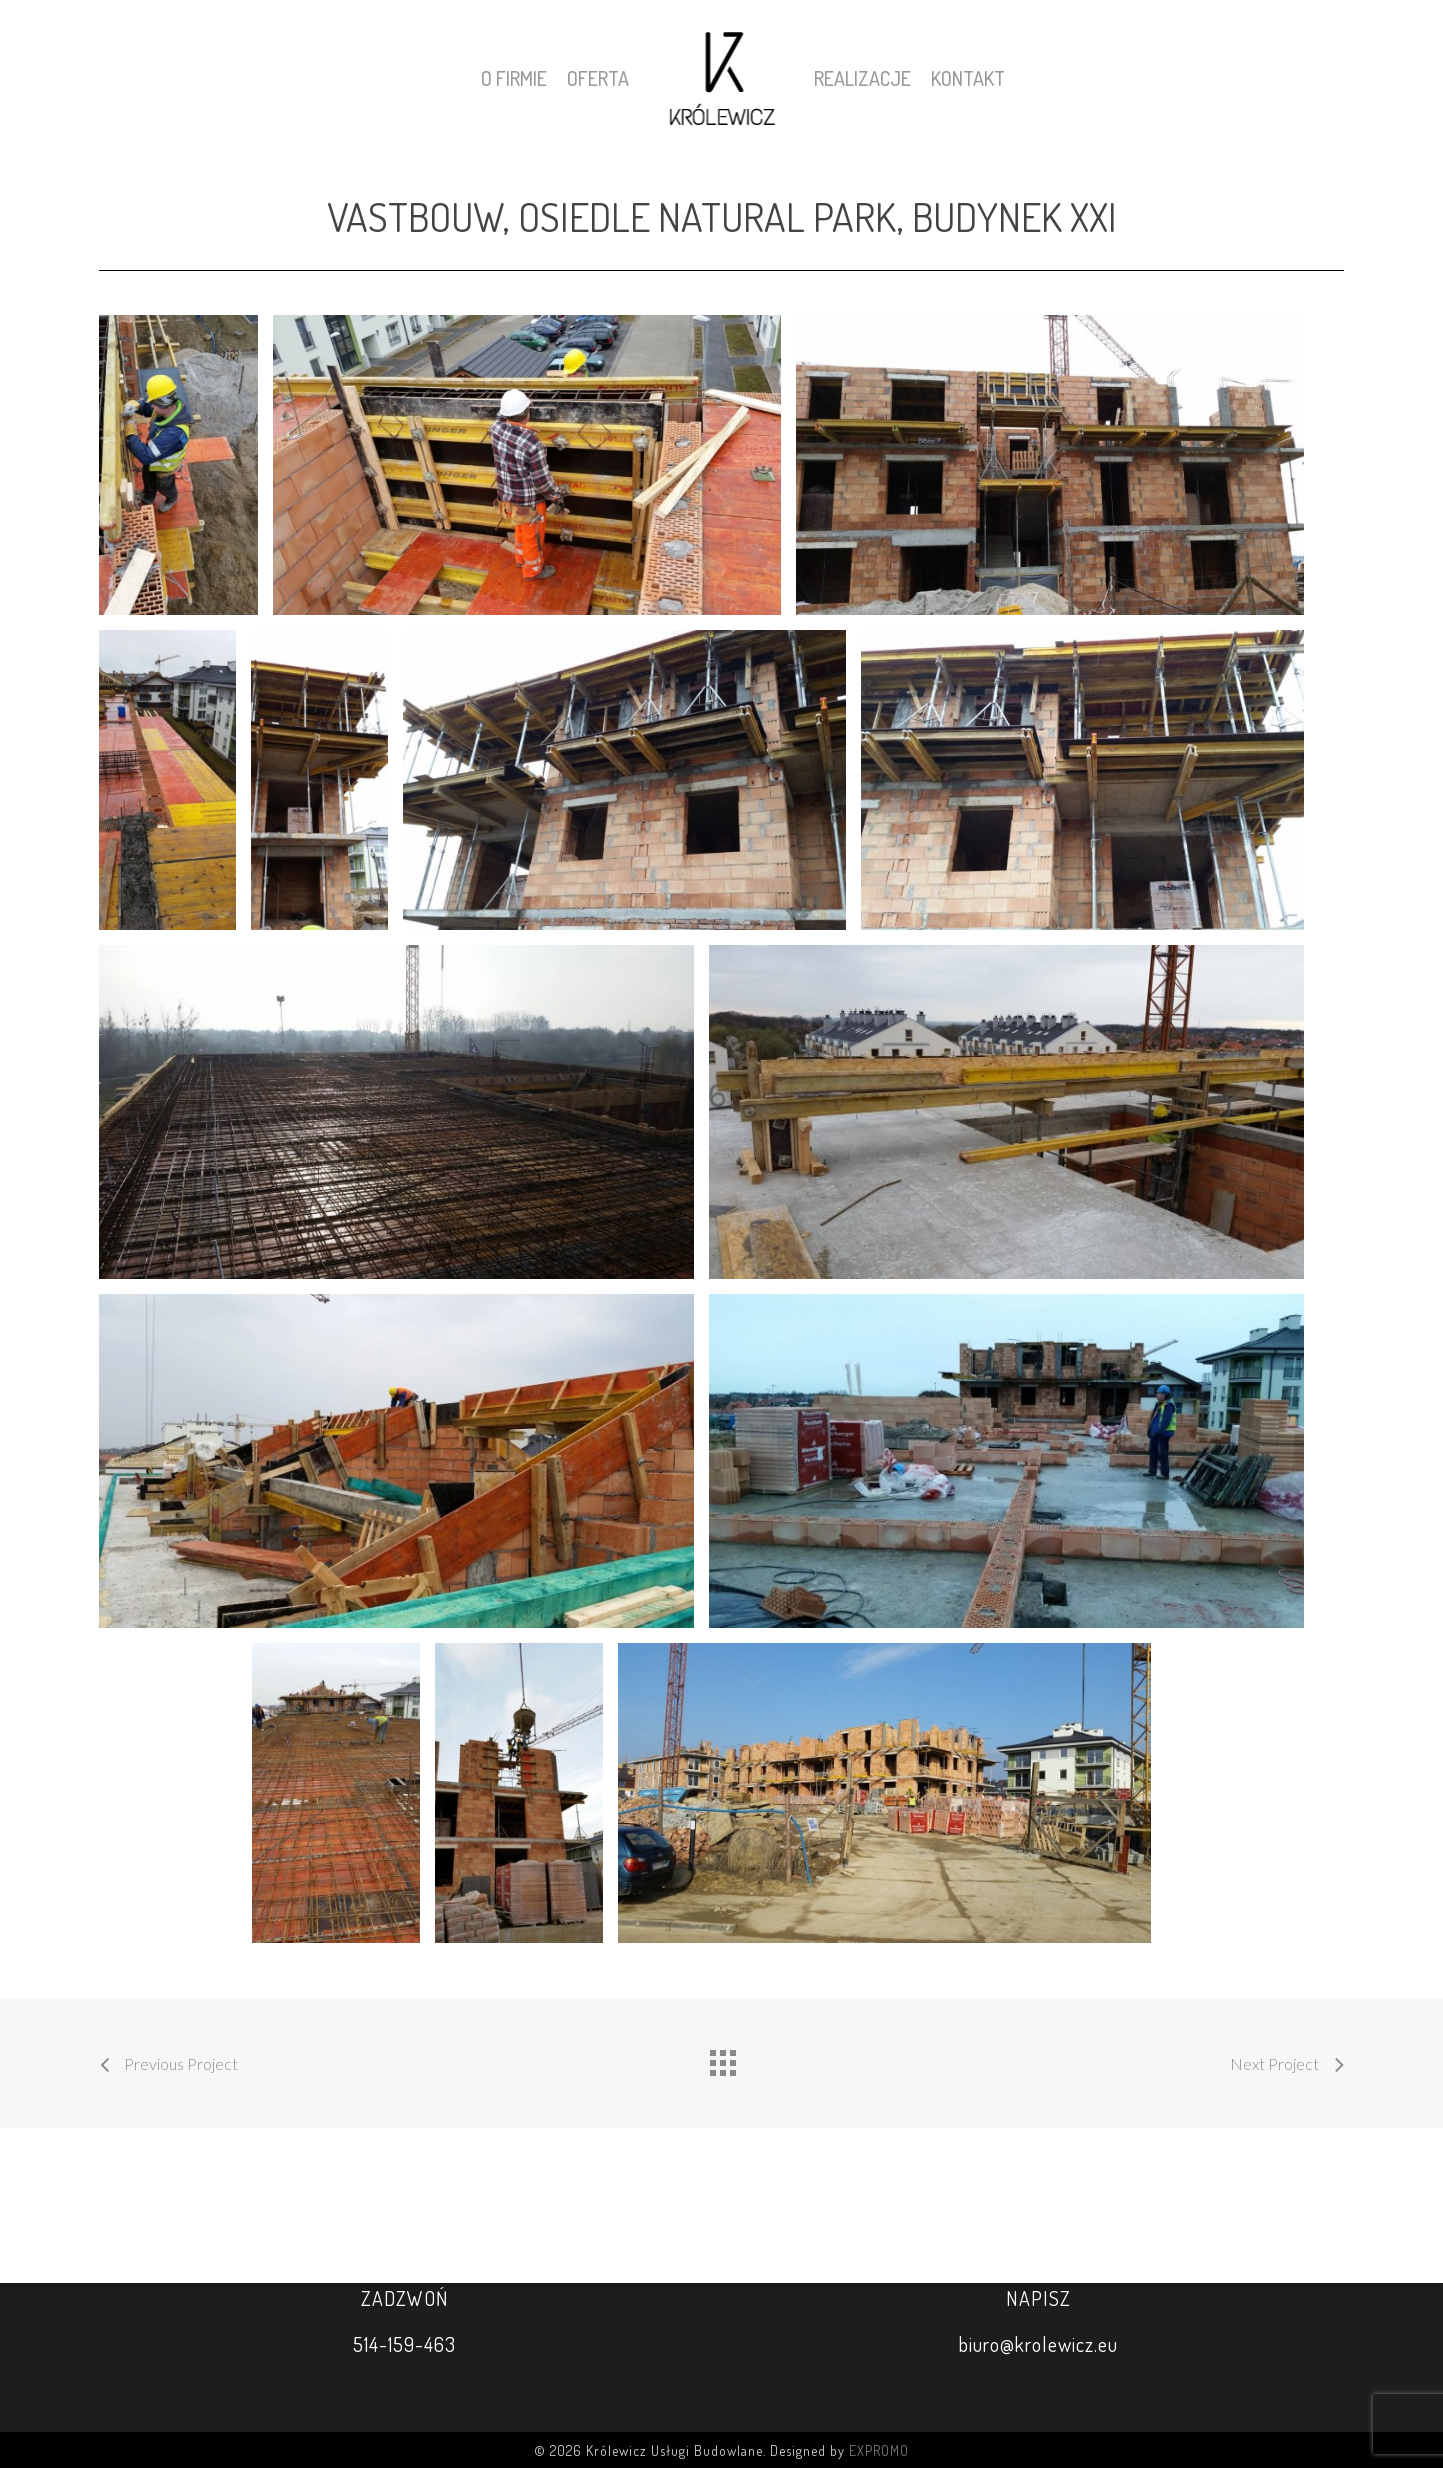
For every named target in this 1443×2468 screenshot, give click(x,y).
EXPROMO (879, 2450)
